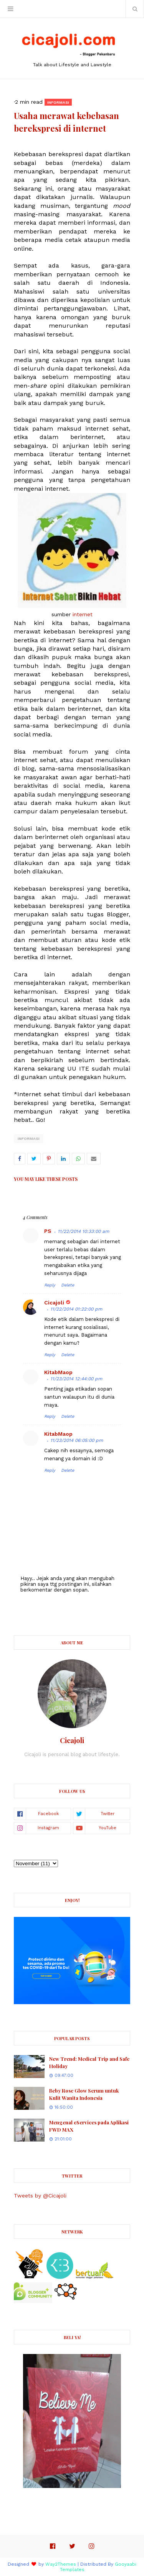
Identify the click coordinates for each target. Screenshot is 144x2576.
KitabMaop (58, 1372)
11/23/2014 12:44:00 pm (76, 1378)
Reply (49, 1285)
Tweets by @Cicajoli (40, 2195)
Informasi (29, 1138)
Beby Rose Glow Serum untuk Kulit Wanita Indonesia (84, 2094)
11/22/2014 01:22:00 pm (76, 1309)
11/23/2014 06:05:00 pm (76, 1440)
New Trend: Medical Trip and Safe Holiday (89, 2062)
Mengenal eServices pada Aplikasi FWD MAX (89, 2126)
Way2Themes (60, 2564)
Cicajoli (54, 1302)
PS (47, 1231)
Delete (67, 1285)
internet (83, 614)
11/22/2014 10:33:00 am (83, 1231)
